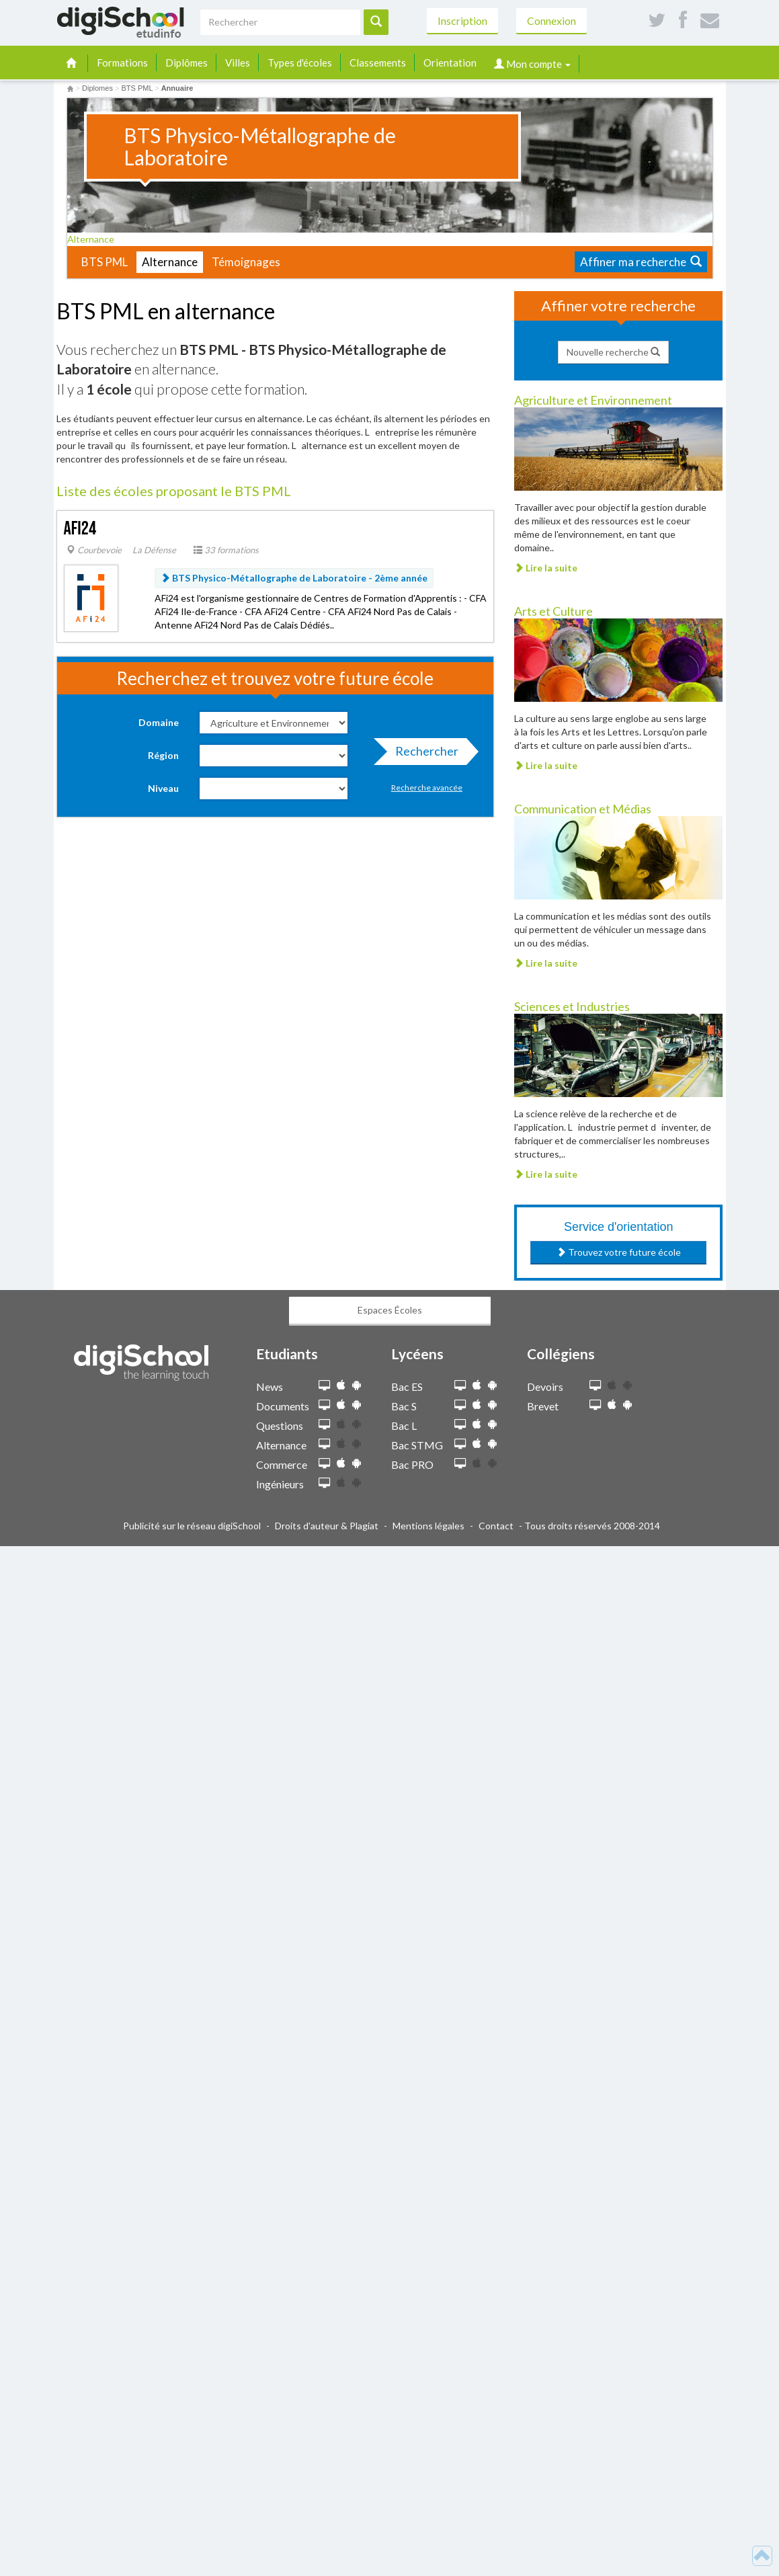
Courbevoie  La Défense (121, 550)
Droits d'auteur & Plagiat (326, 1525)
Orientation (450, 62)
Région (163, 755)
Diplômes (186, 62)
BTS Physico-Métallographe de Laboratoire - (294, 577)
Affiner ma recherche (641, 262)
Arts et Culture (553, 611)
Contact (496, 1525)
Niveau (163, 788)
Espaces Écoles (390, 1310)
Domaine (158, 722)
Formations (122, 62)
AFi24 (80, 529)
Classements (378, 62)
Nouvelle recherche (613, 352)
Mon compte (532, 64)
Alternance (95, 239)
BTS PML (104, 262)
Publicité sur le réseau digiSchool (192, 1525)
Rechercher (422, 754)
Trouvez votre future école (619, 1252)
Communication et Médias (582, 808)
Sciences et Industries (572, 1006)
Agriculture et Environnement (593, 400)
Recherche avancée (426, 787)
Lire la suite (545, 567)
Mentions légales (428, 1525)
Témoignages (246, 262)
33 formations (226, 550)
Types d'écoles (300, 62)
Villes (237, 62)
